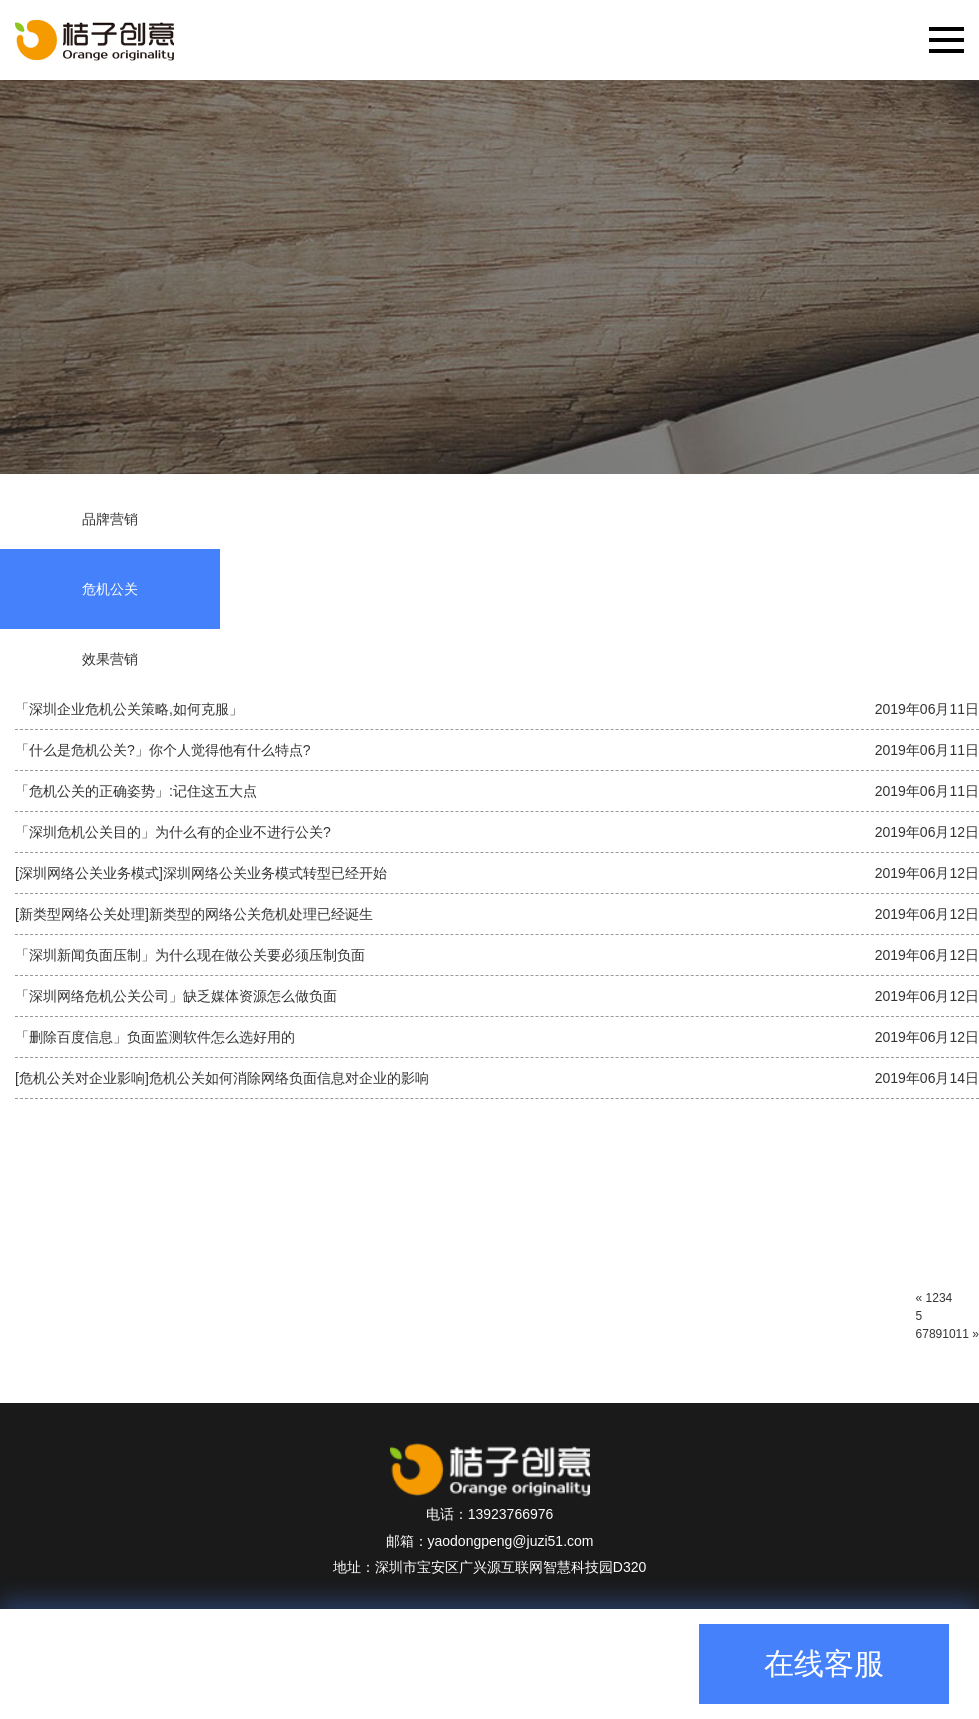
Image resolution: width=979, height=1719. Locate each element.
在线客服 (824, 1663)
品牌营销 (110, 519)
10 (948, 1334)
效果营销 (110, 659)
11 (962, 1334)
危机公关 (110, 589)
